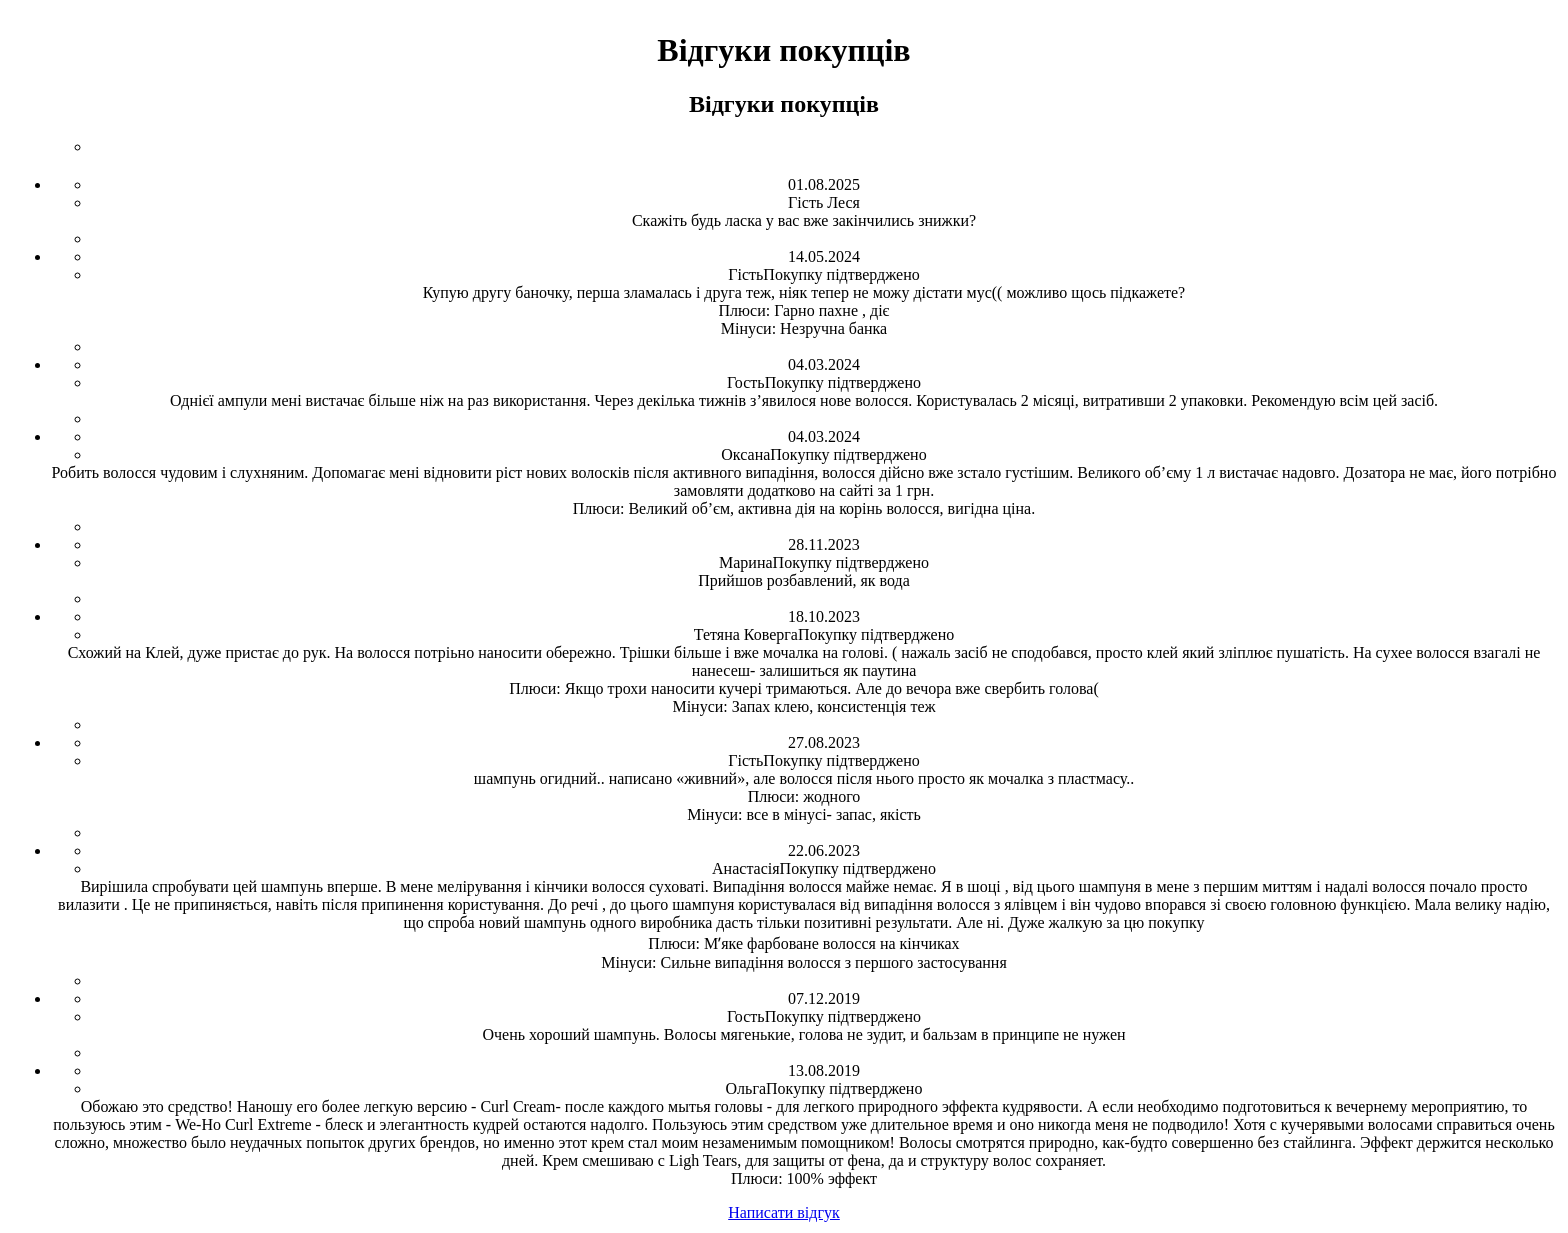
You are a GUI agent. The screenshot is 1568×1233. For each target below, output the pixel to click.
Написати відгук (784, 1212)
